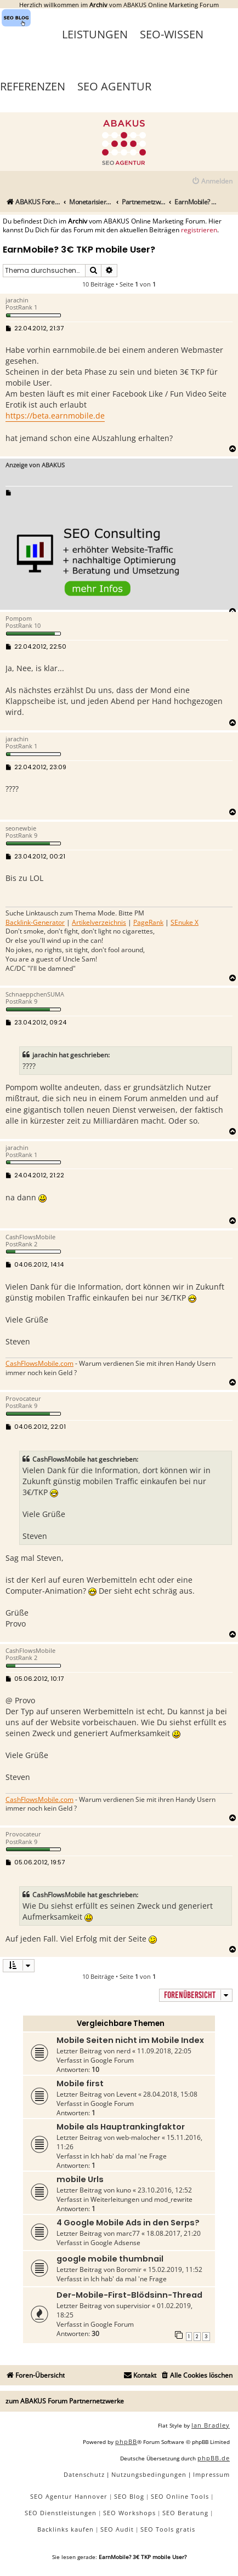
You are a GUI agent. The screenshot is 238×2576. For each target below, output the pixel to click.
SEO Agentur (114, 86)
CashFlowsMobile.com (39, 1363)
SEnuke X (185, 922)
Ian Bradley (210, 2425)
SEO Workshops (129, 2513)
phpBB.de (213, 2458)
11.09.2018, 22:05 (164, 2051)
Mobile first (80, 2083)
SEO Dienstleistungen (61, 2513)
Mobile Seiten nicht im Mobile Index (130, 2040)
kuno (123, 2190)
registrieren (199, 230)
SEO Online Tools (180, 2496)
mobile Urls (80, 2179)
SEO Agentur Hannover (68, 2496)
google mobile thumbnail (109, 2258)
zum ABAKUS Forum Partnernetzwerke (64, 2401)
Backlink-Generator (35, 922)
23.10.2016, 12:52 (165, 2190)
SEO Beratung (185, 2513)
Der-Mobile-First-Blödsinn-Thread (129, 2294)
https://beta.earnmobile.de (55, 415)
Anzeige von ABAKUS (35, 464)
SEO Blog (129, 2496)
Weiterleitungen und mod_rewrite (141, 2199)
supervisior (133, 2305)
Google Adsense (115, 2242)
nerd (123, 2051)
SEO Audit (117, 2529)
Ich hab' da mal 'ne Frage (128, 2156)
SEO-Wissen (171, 34)
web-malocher (138, 2137)
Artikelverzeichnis (99, 922)
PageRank (148, 922)
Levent (126, 2094)
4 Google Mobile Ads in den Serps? (128, 2222)
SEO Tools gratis (167, 2529)
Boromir (128, 2269)
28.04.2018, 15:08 (170, 2094)
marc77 (128, 2233)
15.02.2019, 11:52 (175, 2269)
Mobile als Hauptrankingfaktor (120, 2126)
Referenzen (32, 86)
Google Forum (112, 2060)
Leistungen (95, 34)
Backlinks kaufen (65, 2529)
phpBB (126, 2441)
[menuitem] (212, 181)
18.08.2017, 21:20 (173, 2233)
